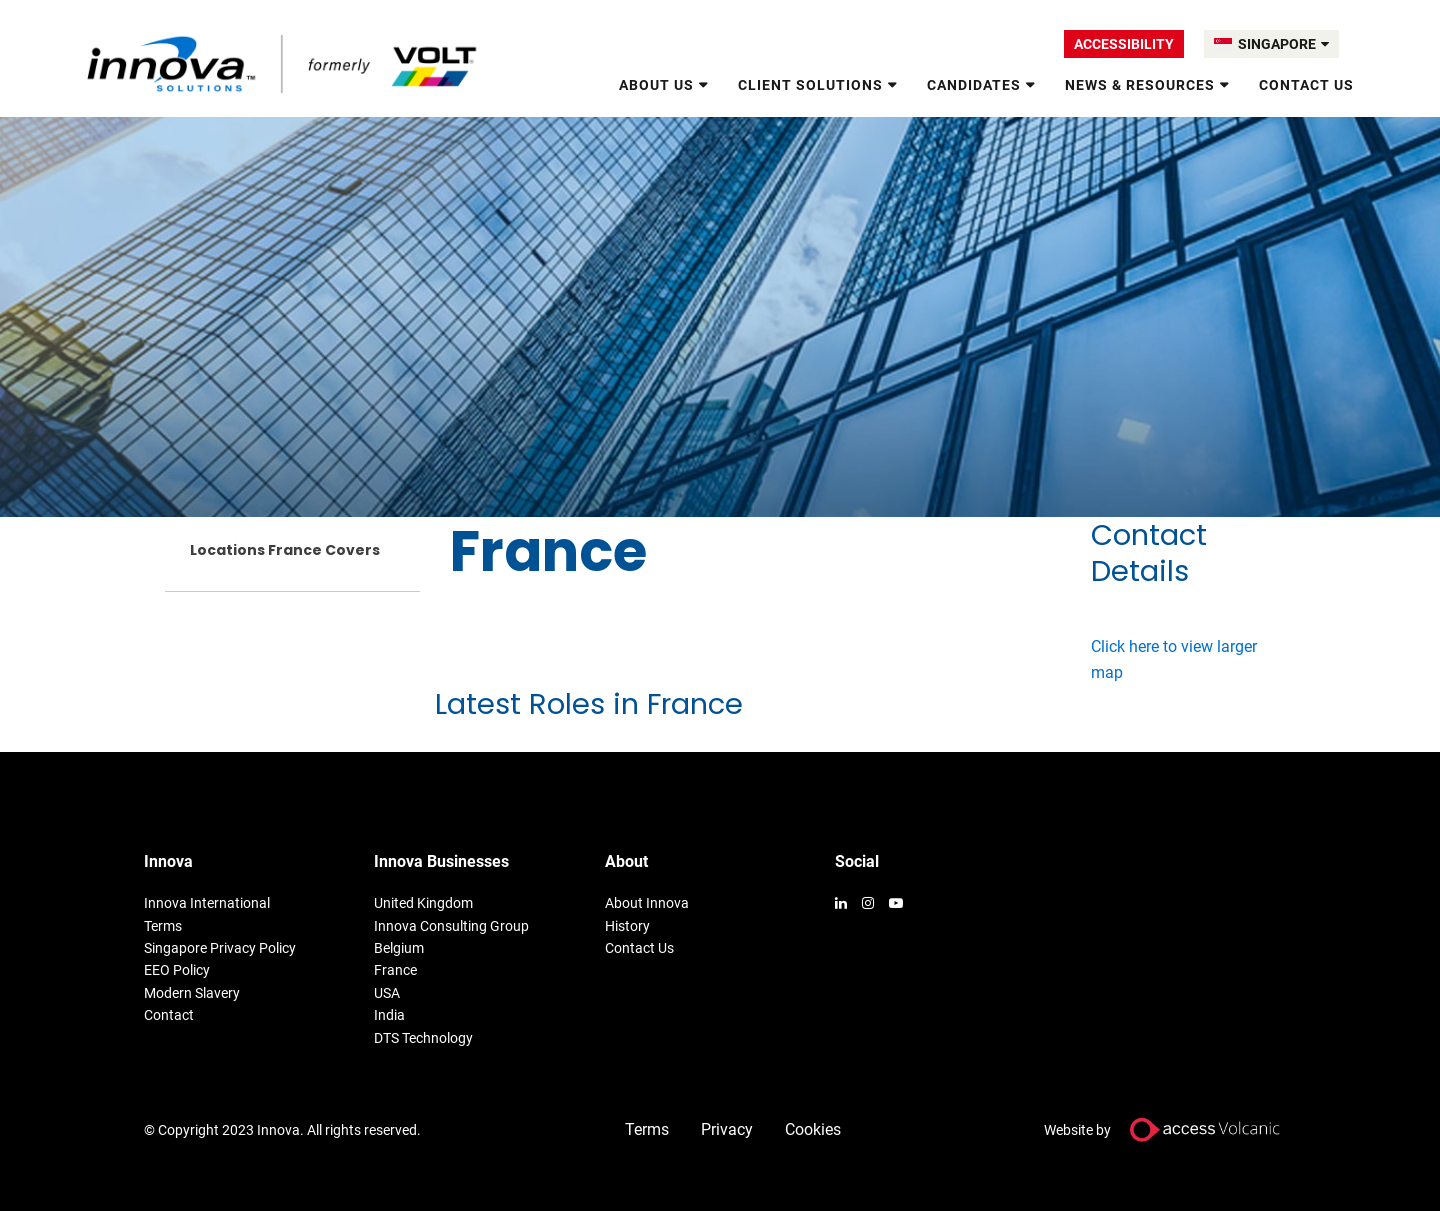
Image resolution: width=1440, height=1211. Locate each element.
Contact (169, 1015)
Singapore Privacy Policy (220, 948)
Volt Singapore (283, 64)
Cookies (813, 1129)
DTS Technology (423, 1038)
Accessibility (1124, 44)
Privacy (727, 1129)
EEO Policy (177, 970)
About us (656, 85)
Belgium (399, 948)
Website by (1170, 1129)
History (627, 926)
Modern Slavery (192, 993)
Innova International (207, 903)
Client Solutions (810, 85)
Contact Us (1306, 85)
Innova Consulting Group (451, 926)
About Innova (647, 903)
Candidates (974, 85)
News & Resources (1140, 85)
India (389, 1015)
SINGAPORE (1283, 44)
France (395, 970)
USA (387, 993)
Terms (163, 926)
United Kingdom (423, 903)
